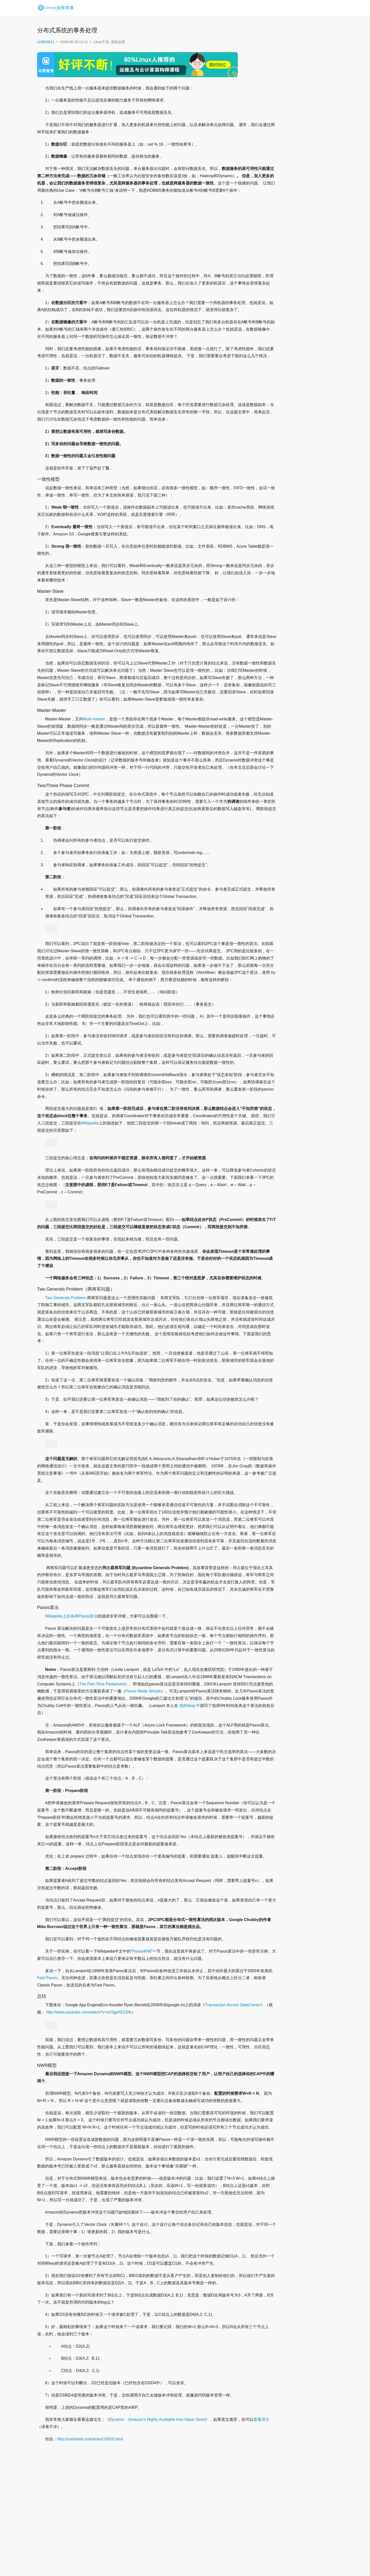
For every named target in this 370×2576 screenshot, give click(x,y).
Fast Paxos (72, 2064)
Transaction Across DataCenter (69, 2098)
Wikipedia (151, 1166)
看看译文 (53, 2542)
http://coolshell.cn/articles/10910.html (90, 2554)
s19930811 (45, 42)
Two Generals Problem (65, 1355)
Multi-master (94, 748)
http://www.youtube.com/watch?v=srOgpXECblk (160, 2098)
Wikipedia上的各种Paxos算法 (71, 1695)
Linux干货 (101, 42)
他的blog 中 (131, 1792)
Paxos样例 (141, 2038)
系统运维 (118, 42)
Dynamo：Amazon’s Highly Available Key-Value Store (157, 2535)
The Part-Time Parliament (158, 1763)
